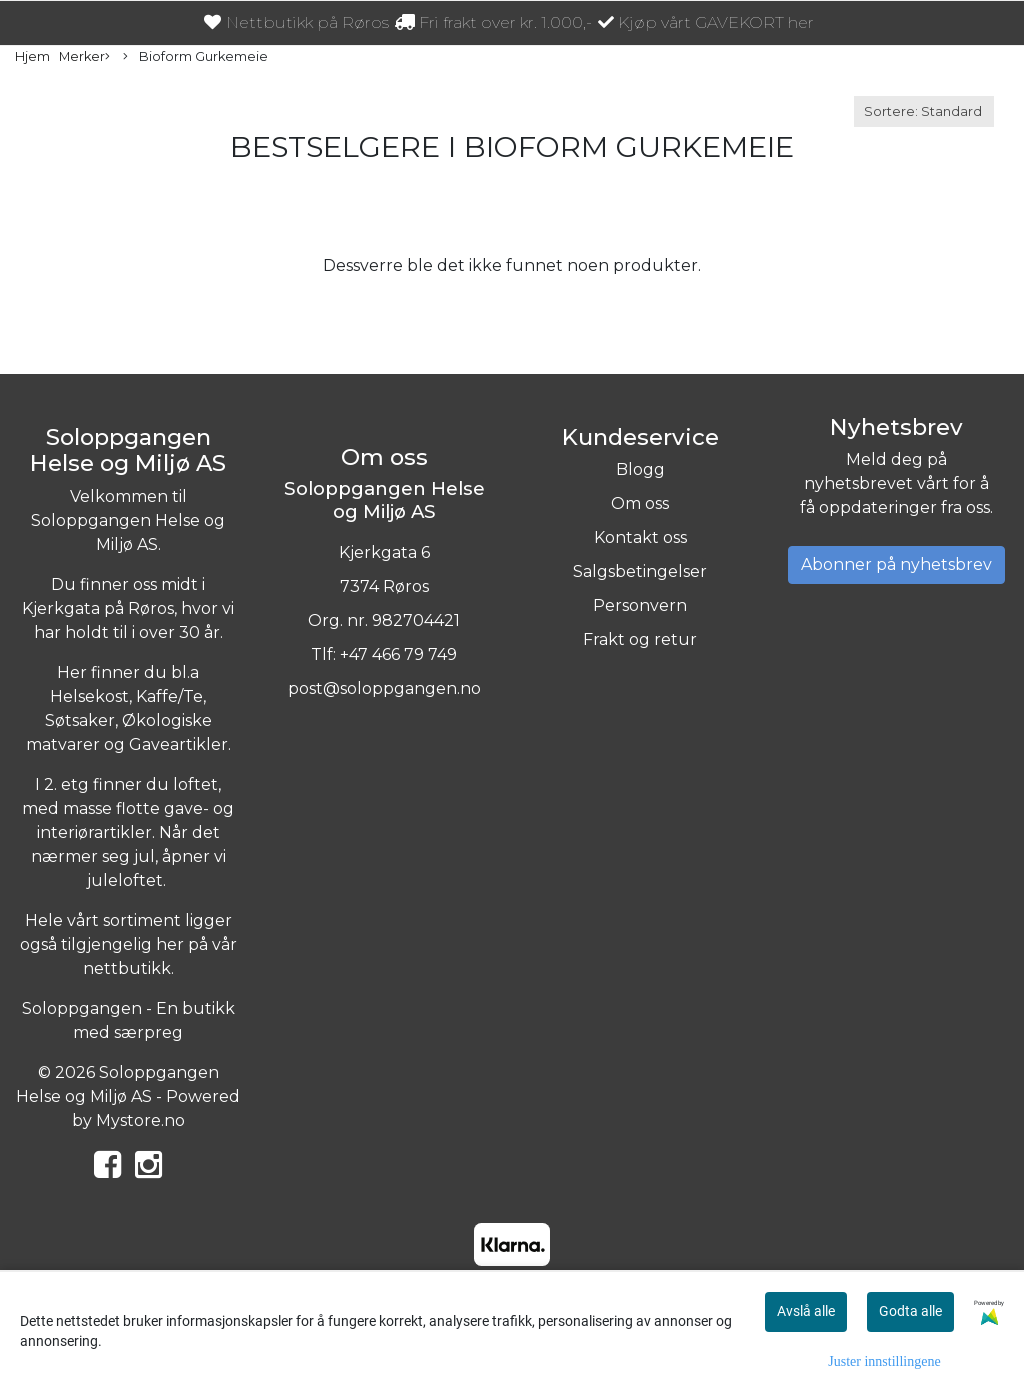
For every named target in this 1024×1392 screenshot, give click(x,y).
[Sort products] (924, 111)
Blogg (640, 469)
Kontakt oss (640, 537)
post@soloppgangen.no (384, 688)
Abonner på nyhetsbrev (896, 564)
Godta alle (910, 1311)
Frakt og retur (640, 639)
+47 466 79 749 (398, 654)
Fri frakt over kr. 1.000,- (493, 22)
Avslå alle (806, 1311)
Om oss (640, 503)
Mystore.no (140, 1120)
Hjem (32, 56)
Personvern (640, 605)
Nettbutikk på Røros (296, 22)
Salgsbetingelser (640, 571)
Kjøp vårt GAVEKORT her (706, 22)
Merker (84, 57)
